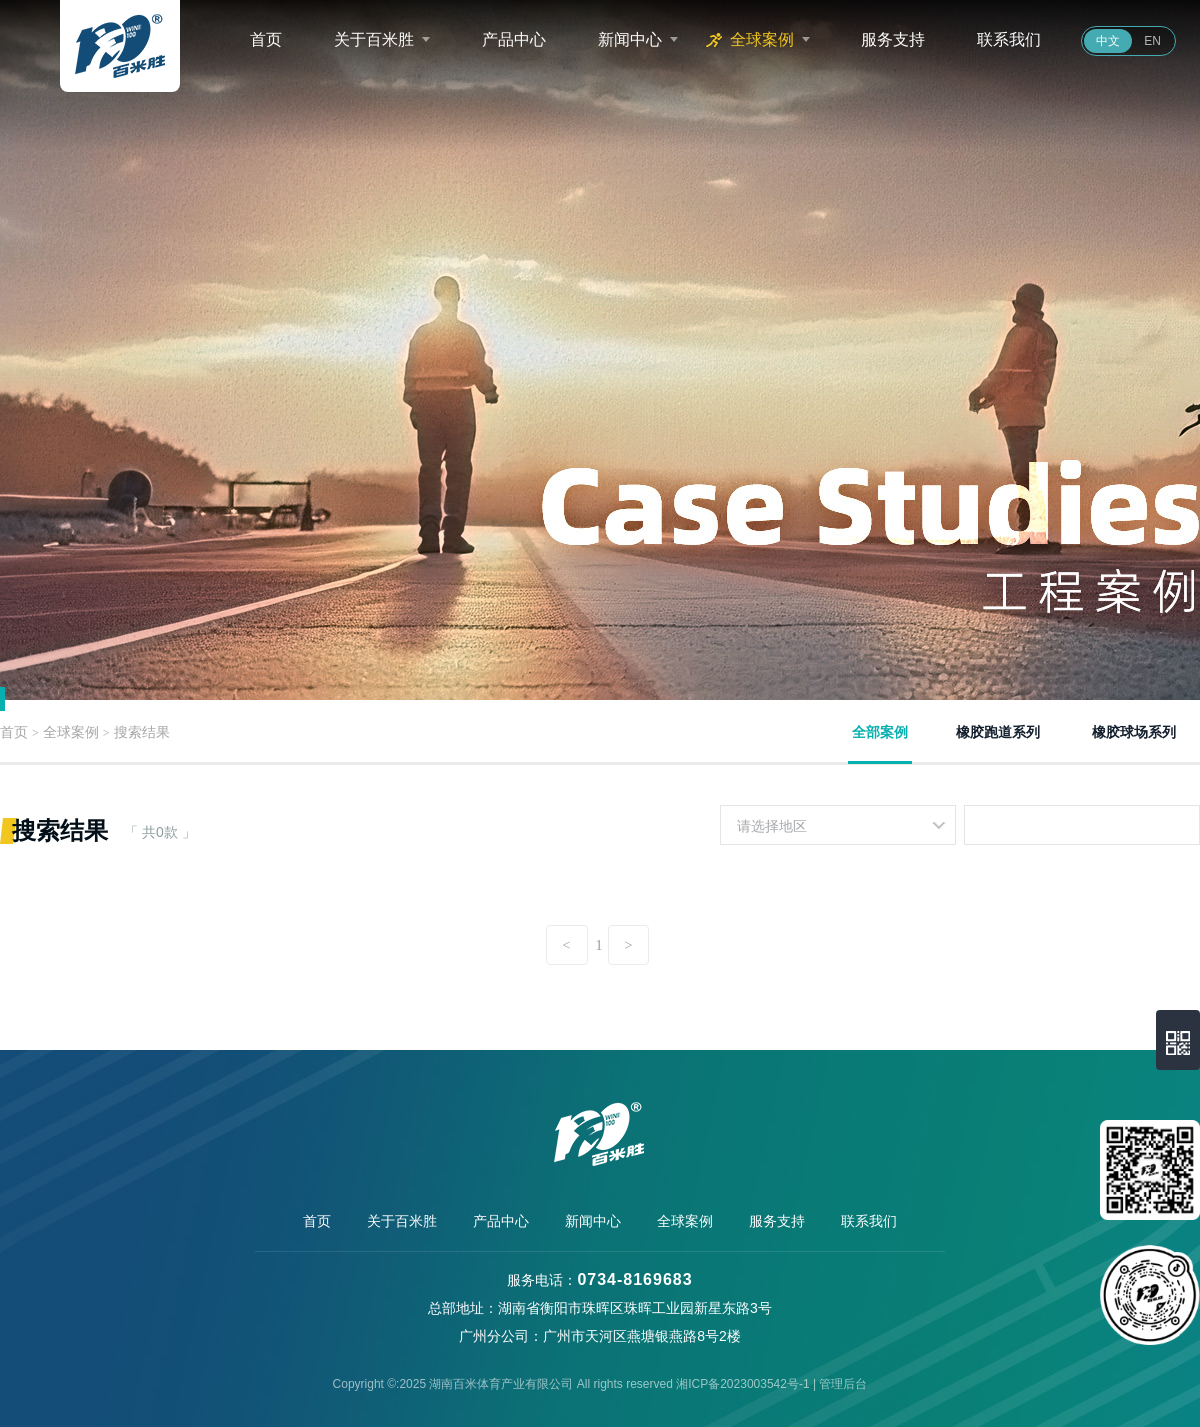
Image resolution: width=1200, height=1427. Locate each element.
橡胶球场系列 (1134, 732)
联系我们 (1009, 39)
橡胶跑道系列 (998, 732)
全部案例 (880, 732)
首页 (266, 39)
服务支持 (893, 39)
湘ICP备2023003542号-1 (742, 1384)
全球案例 (762, 39)
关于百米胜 (374, 39)
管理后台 (843, 1384)
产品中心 (514, 39)
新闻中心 (630, 39)
